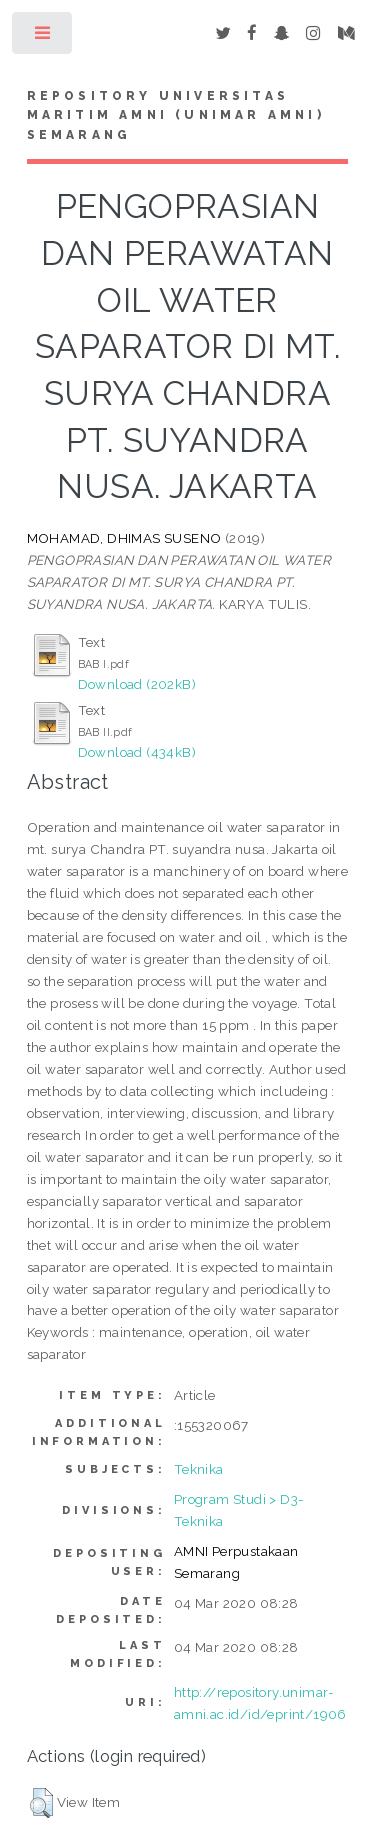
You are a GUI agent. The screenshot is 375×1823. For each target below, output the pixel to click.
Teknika (199, 1469)
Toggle (43, 37)
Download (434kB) (137, 752)
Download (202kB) (137, 684)
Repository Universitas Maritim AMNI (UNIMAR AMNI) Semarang (176, 116)
